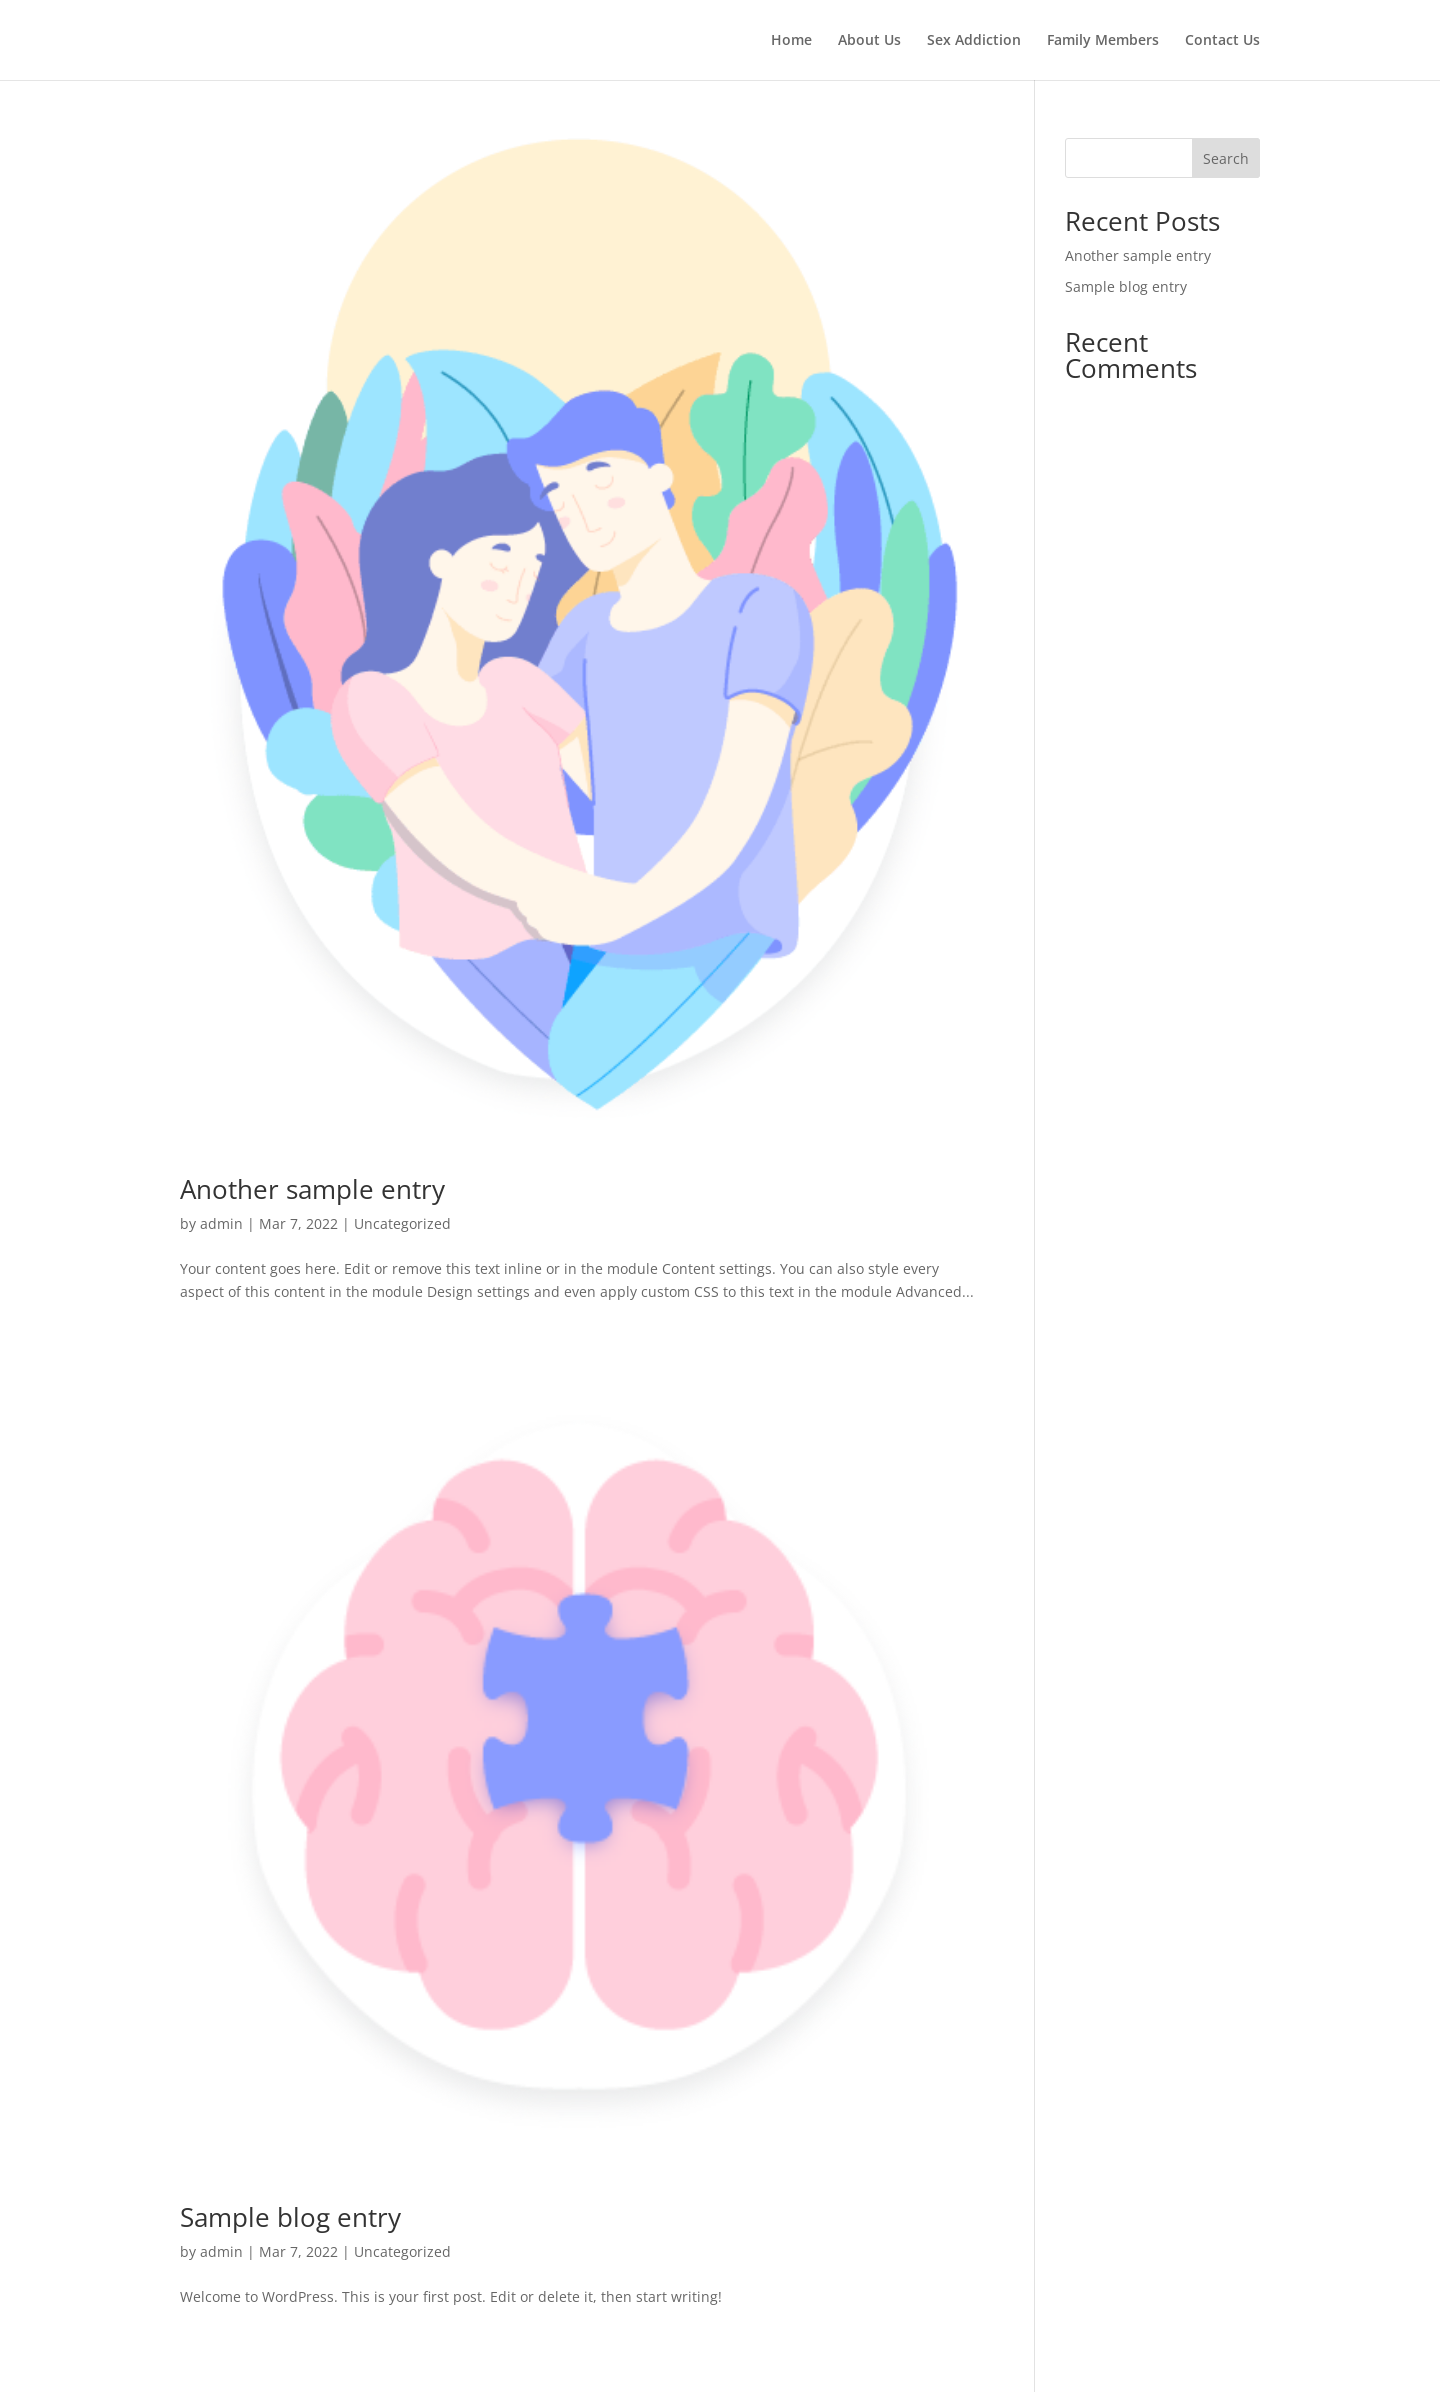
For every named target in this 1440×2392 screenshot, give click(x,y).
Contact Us (1222, 41)
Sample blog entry (290, 2217)
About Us (869, 41)
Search (1226, 158)
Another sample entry (312, 1189)
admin (221, 1223)
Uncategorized (402, 1223)
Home (791, 41)
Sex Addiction (974, 41)
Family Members (1103, 41)
